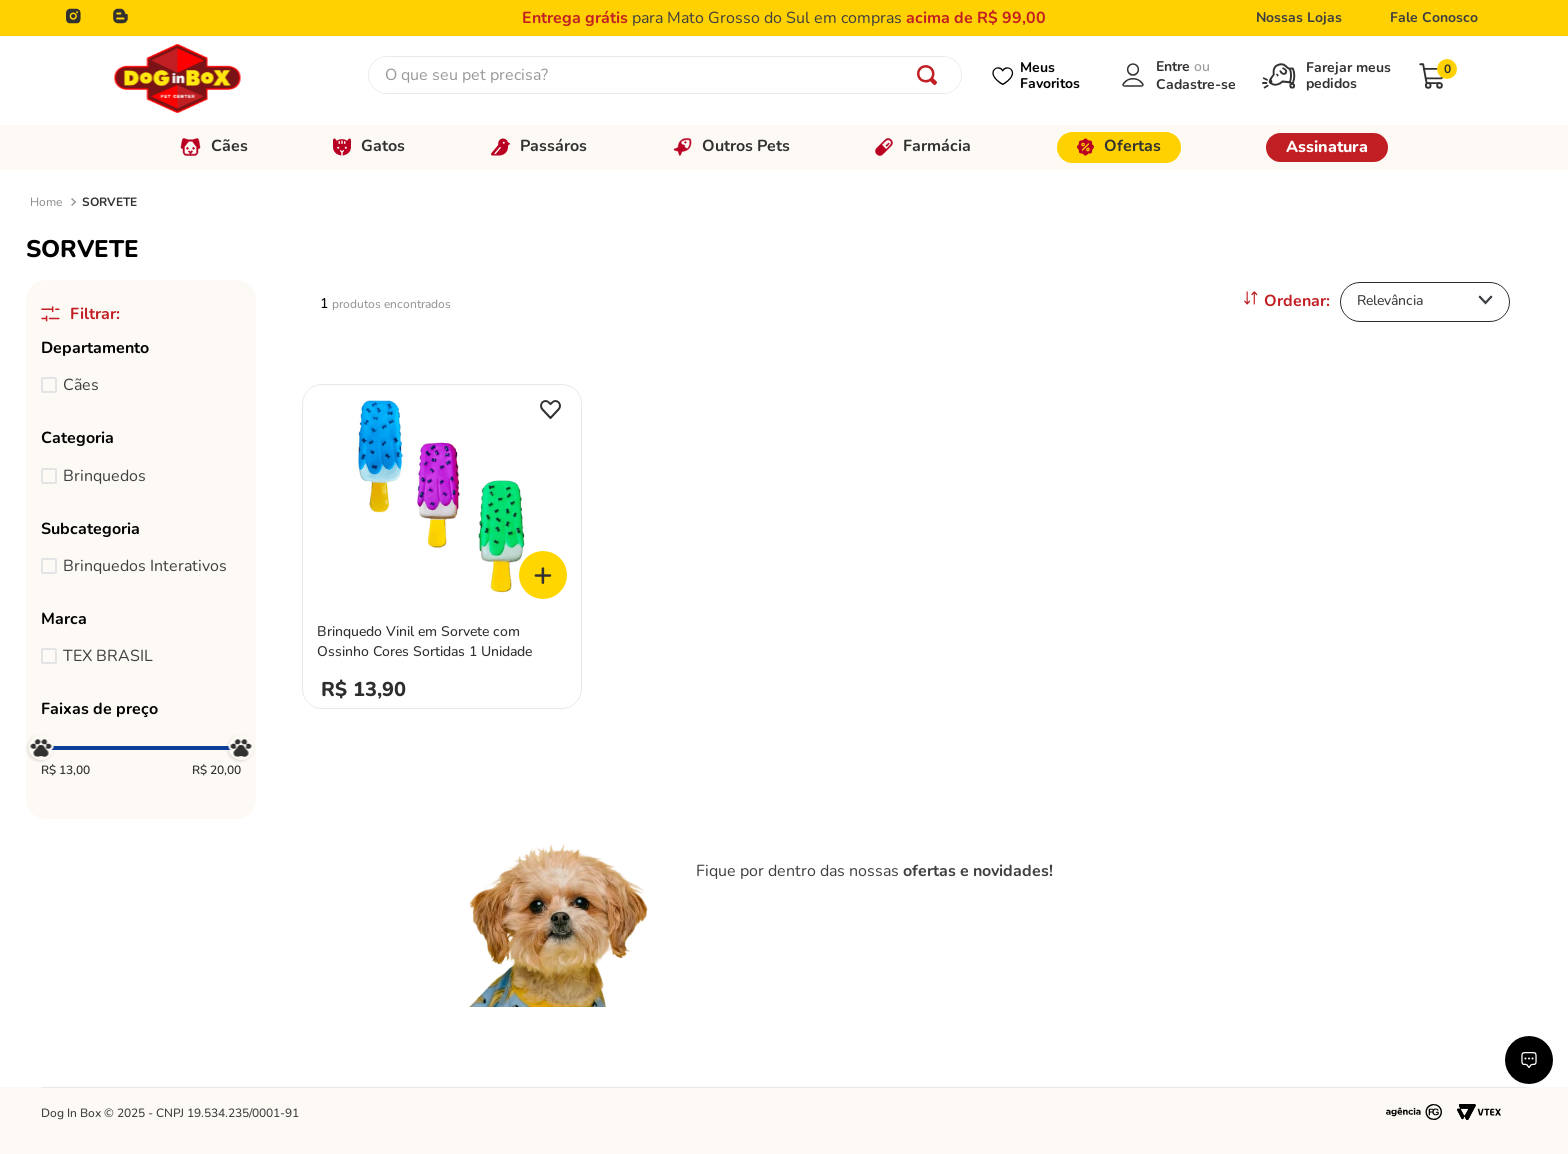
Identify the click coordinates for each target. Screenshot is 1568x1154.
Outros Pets (731, 146)
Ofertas (1119, 146)
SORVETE (109, 202)
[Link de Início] (46, 203)
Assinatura (1327, 147)
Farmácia (923, 146)
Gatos (369, 146)
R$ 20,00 (216, 771)
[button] (141, 348)
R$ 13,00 (65, 771)
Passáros (539, 146)
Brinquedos (104, 476)
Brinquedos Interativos (145, 566)
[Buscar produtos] (931, 75)
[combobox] (665, 75)
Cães (214, 146)
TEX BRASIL (108, 656)
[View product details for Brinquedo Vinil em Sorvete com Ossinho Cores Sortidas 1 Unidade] (442, 541)
